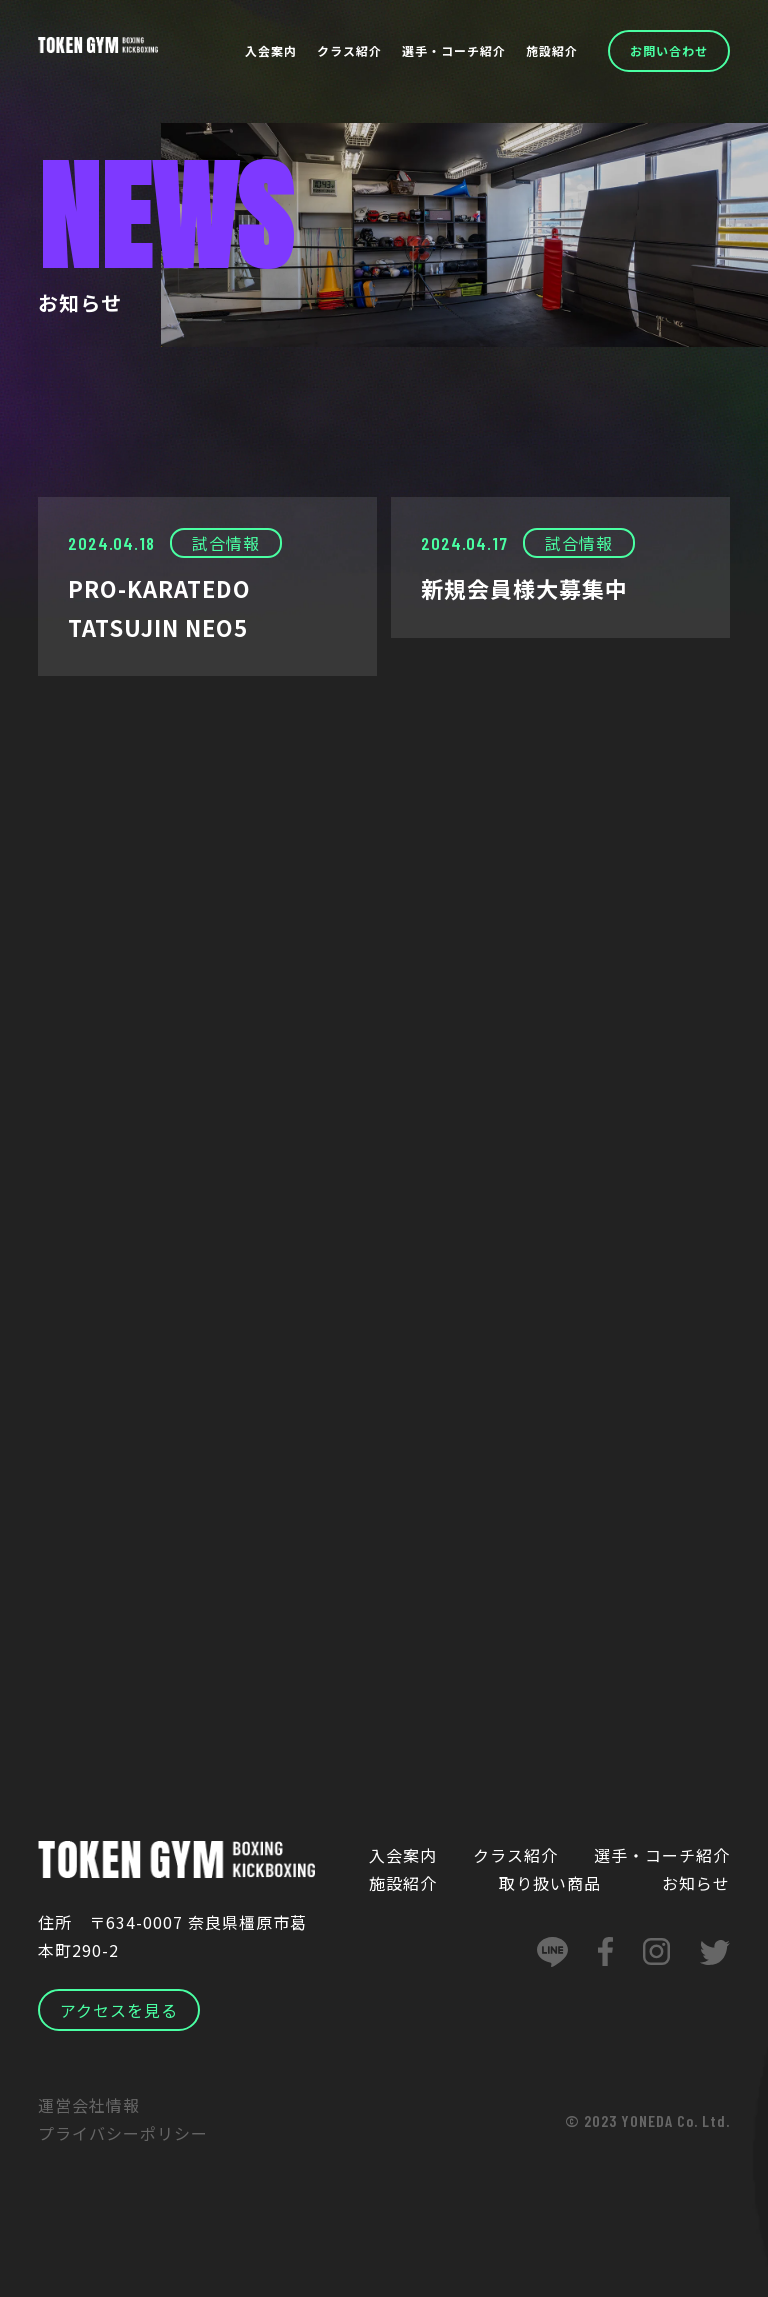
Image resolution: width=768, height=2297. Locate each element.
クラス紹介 (349, 50)
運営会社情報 (89, 2105)
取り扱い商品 (550, 1883)
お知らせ (696, 1883)
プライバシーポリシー (123, 2133)
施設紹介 (552, 50)
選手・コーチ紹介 (454, 50)
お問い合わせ (669, 50)
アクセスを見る (119, 2010)
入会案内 (271, 50)
